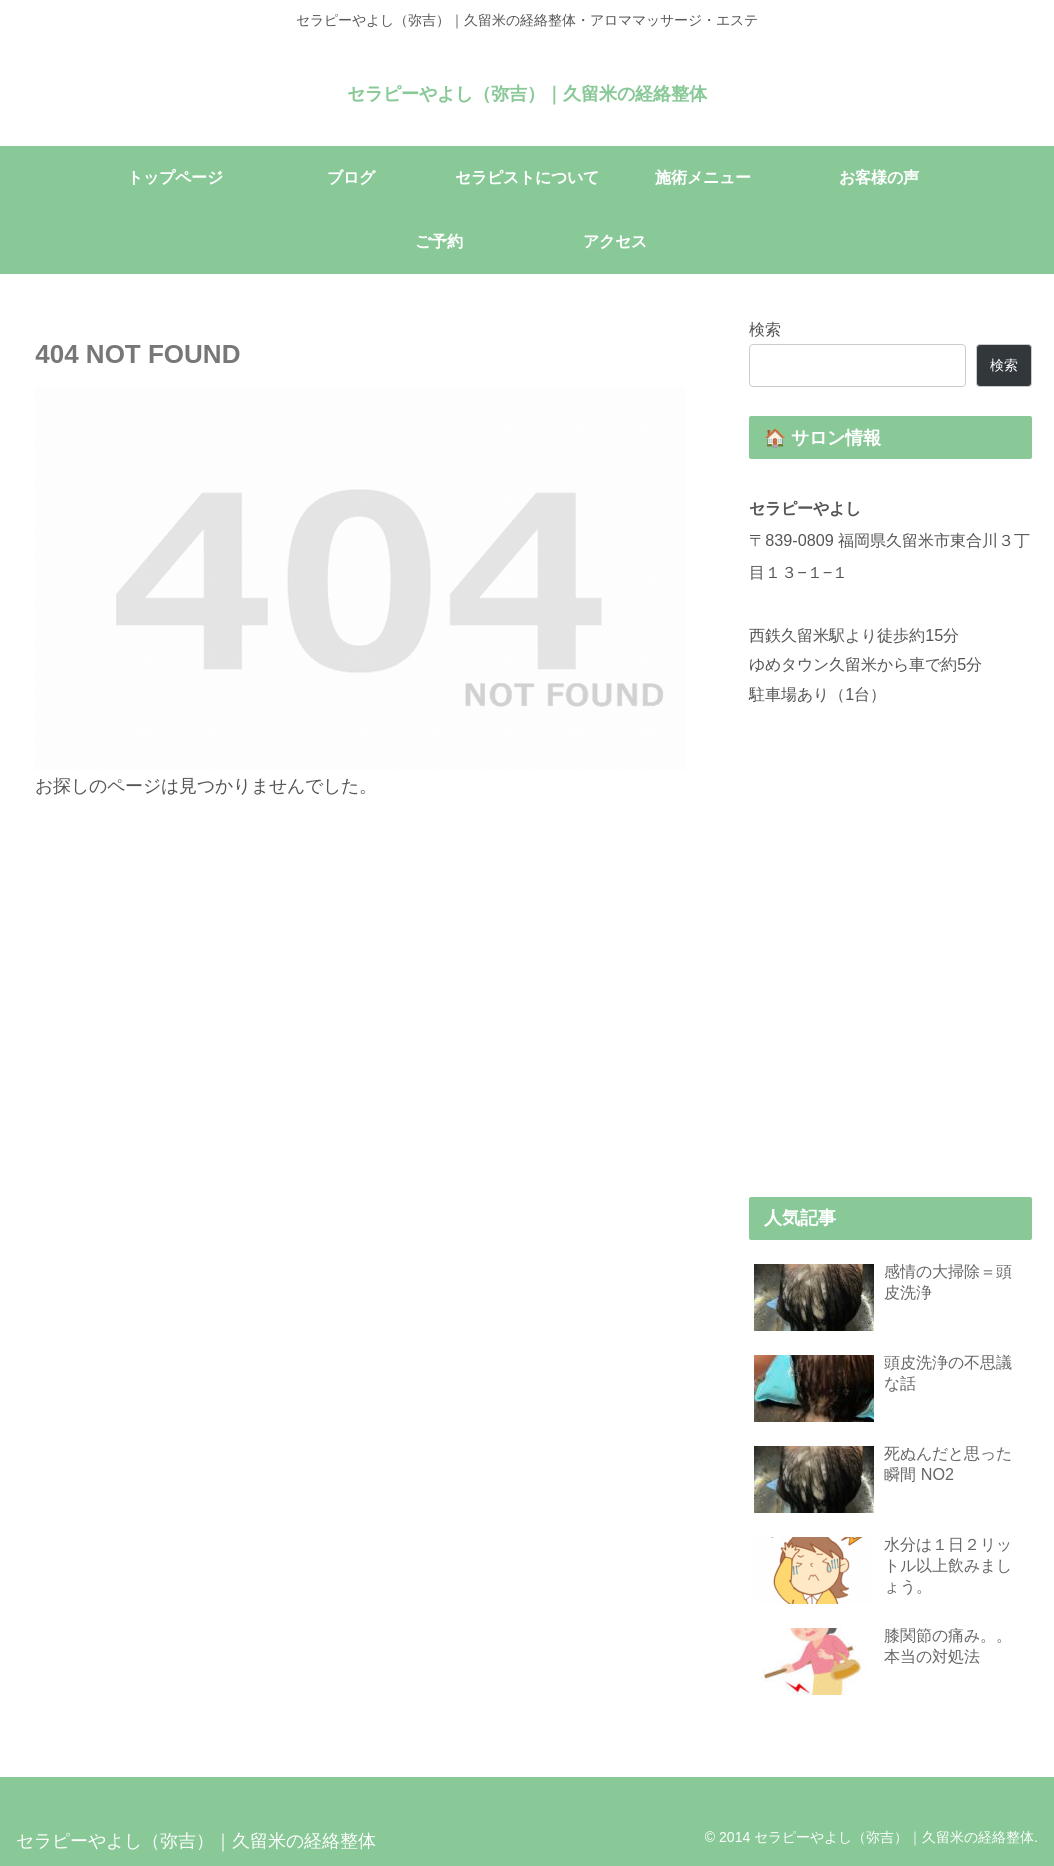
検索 (765, 329)
